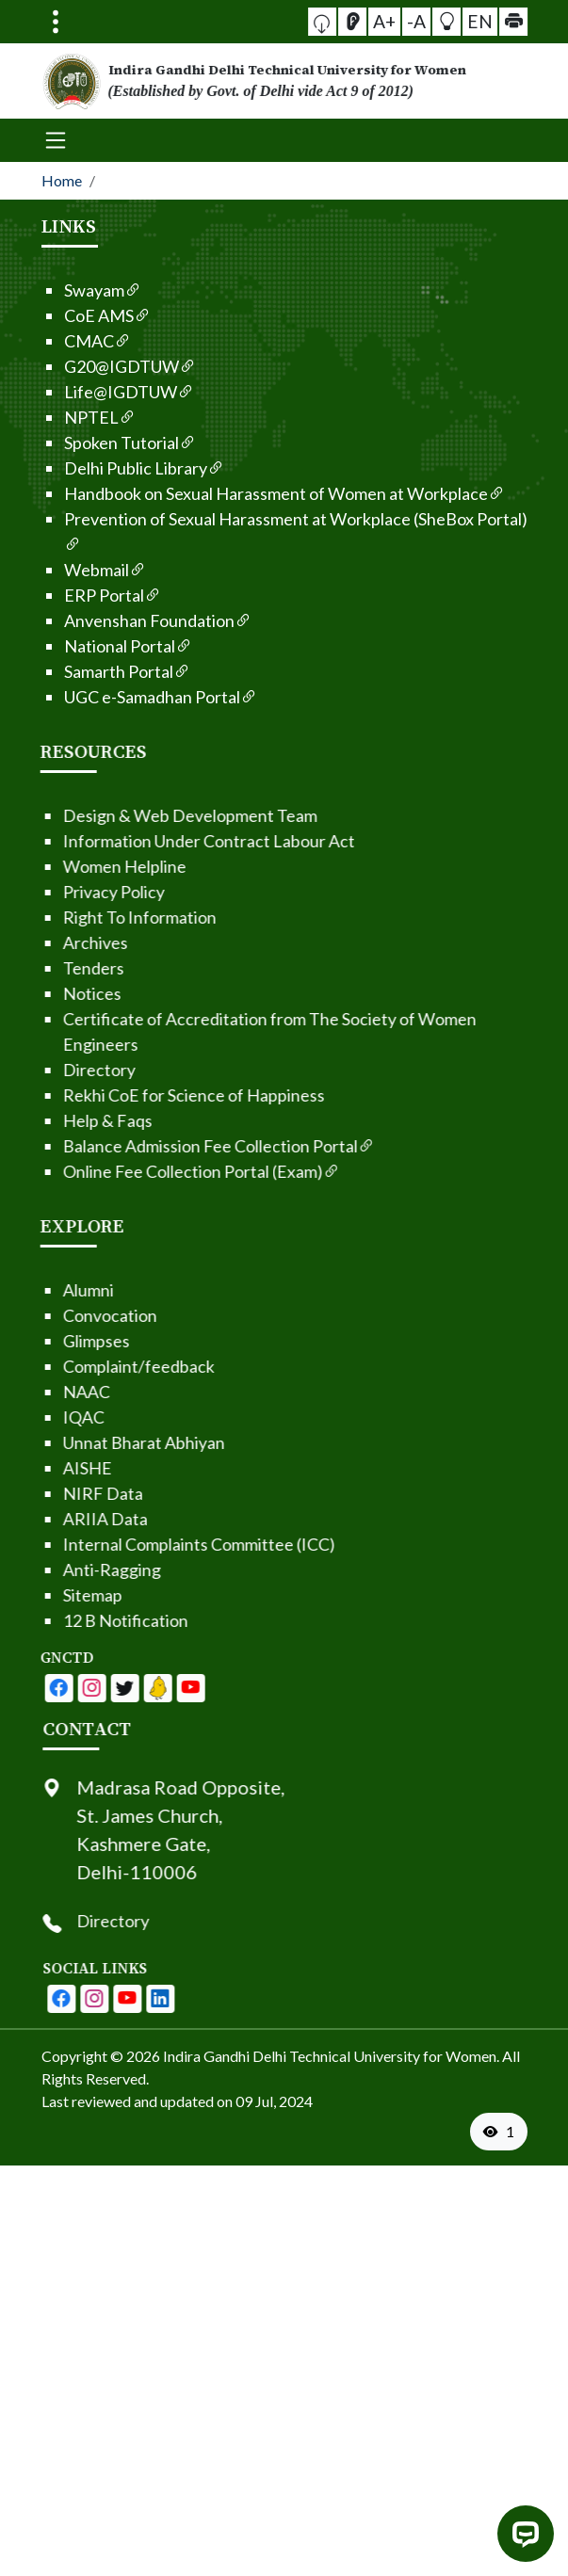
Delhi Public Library (107, 468)
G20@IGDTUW (93, 366)
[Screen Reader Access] (367, 22)
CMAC (60, 340)
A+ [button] (390, 21)
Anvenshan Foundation (121, 620)
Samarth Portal (90, 671)
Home (61, 180)
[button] (343, 21)
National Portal (91, 646)
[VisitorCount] (498, 2131)
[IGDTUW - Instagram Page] (158, 1999)
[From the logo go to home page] (284, 81)
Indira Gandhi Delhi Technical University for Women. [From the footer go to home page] (331, 2056)
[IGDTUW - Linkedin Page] (93, 1688)
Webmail (68, 569)
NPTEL (63, 417)
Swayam (66, 290)
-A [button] (416, 21)
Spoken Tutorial (93, 442)
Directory (176, 1920)
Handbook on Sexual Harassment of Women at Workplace (247, 493)
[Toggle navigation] (55, 21)
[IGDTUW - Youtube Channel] (60, 1688)
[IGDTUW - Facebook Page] (27, 1688)
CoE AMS (70, 315)
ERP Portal (75, 595)
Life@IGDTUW (92, 391)
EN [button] (466, 20)
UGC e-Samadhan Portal (123, 696)
